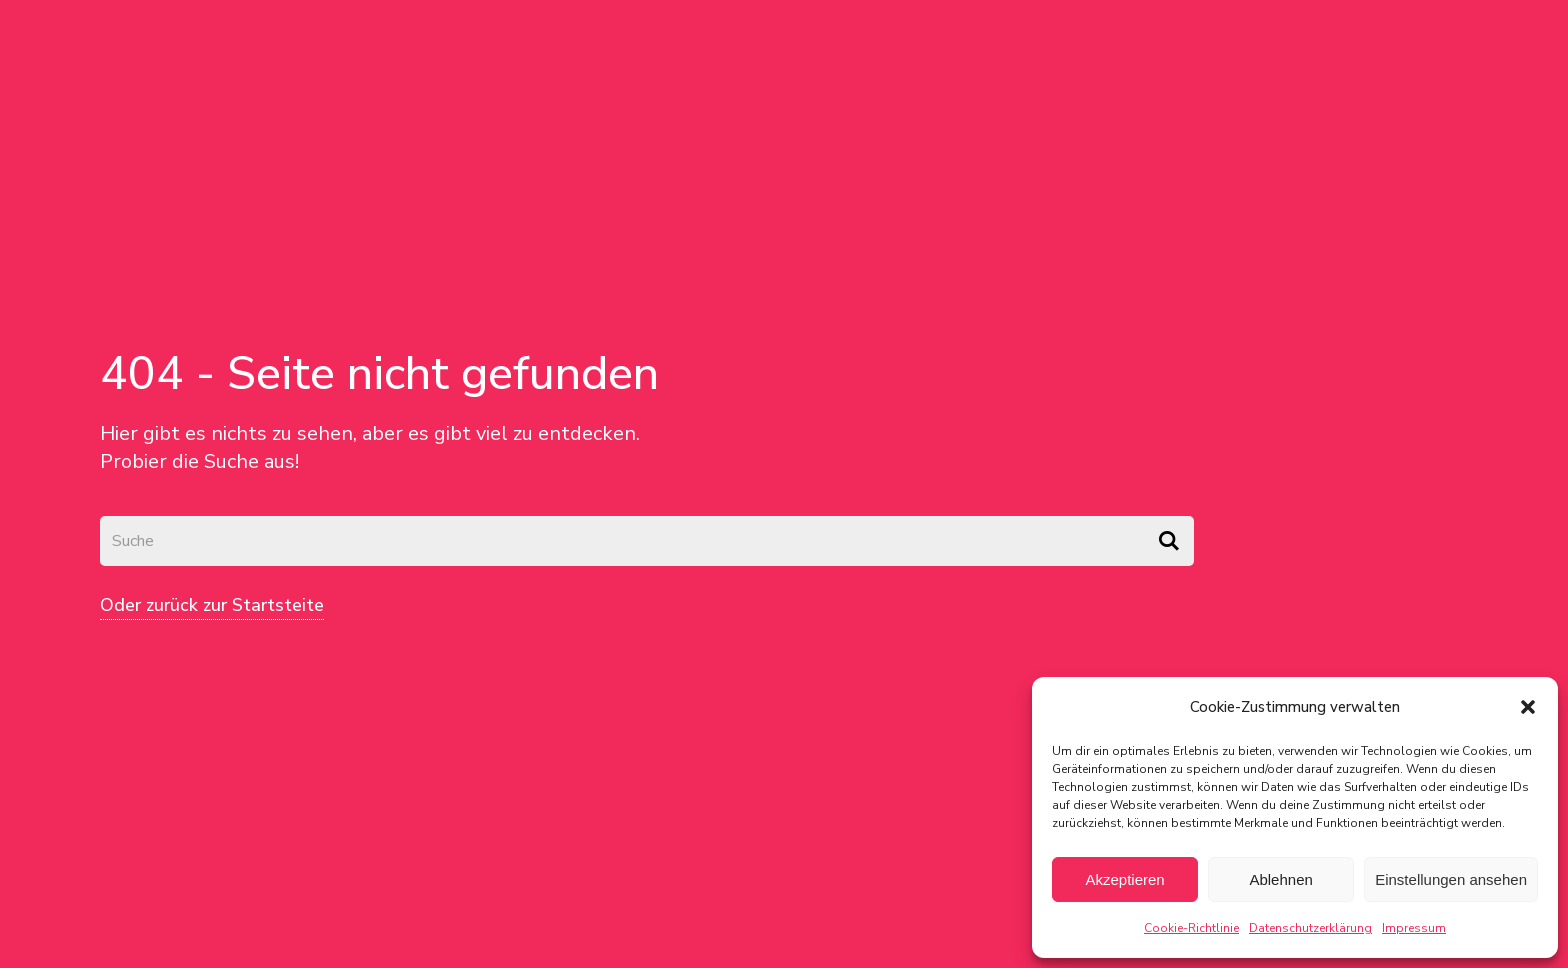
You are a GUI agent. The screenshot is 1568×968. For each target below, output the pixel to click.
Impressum (1414, 928)
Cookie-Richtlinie (1191, 928)
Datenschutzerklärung (1310, 928)
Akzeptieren (1124, 879)
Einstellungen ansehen (1451, 879)
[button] (1528, 707)
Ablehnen (1280, 879)
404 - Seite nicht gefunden (379, 373)
